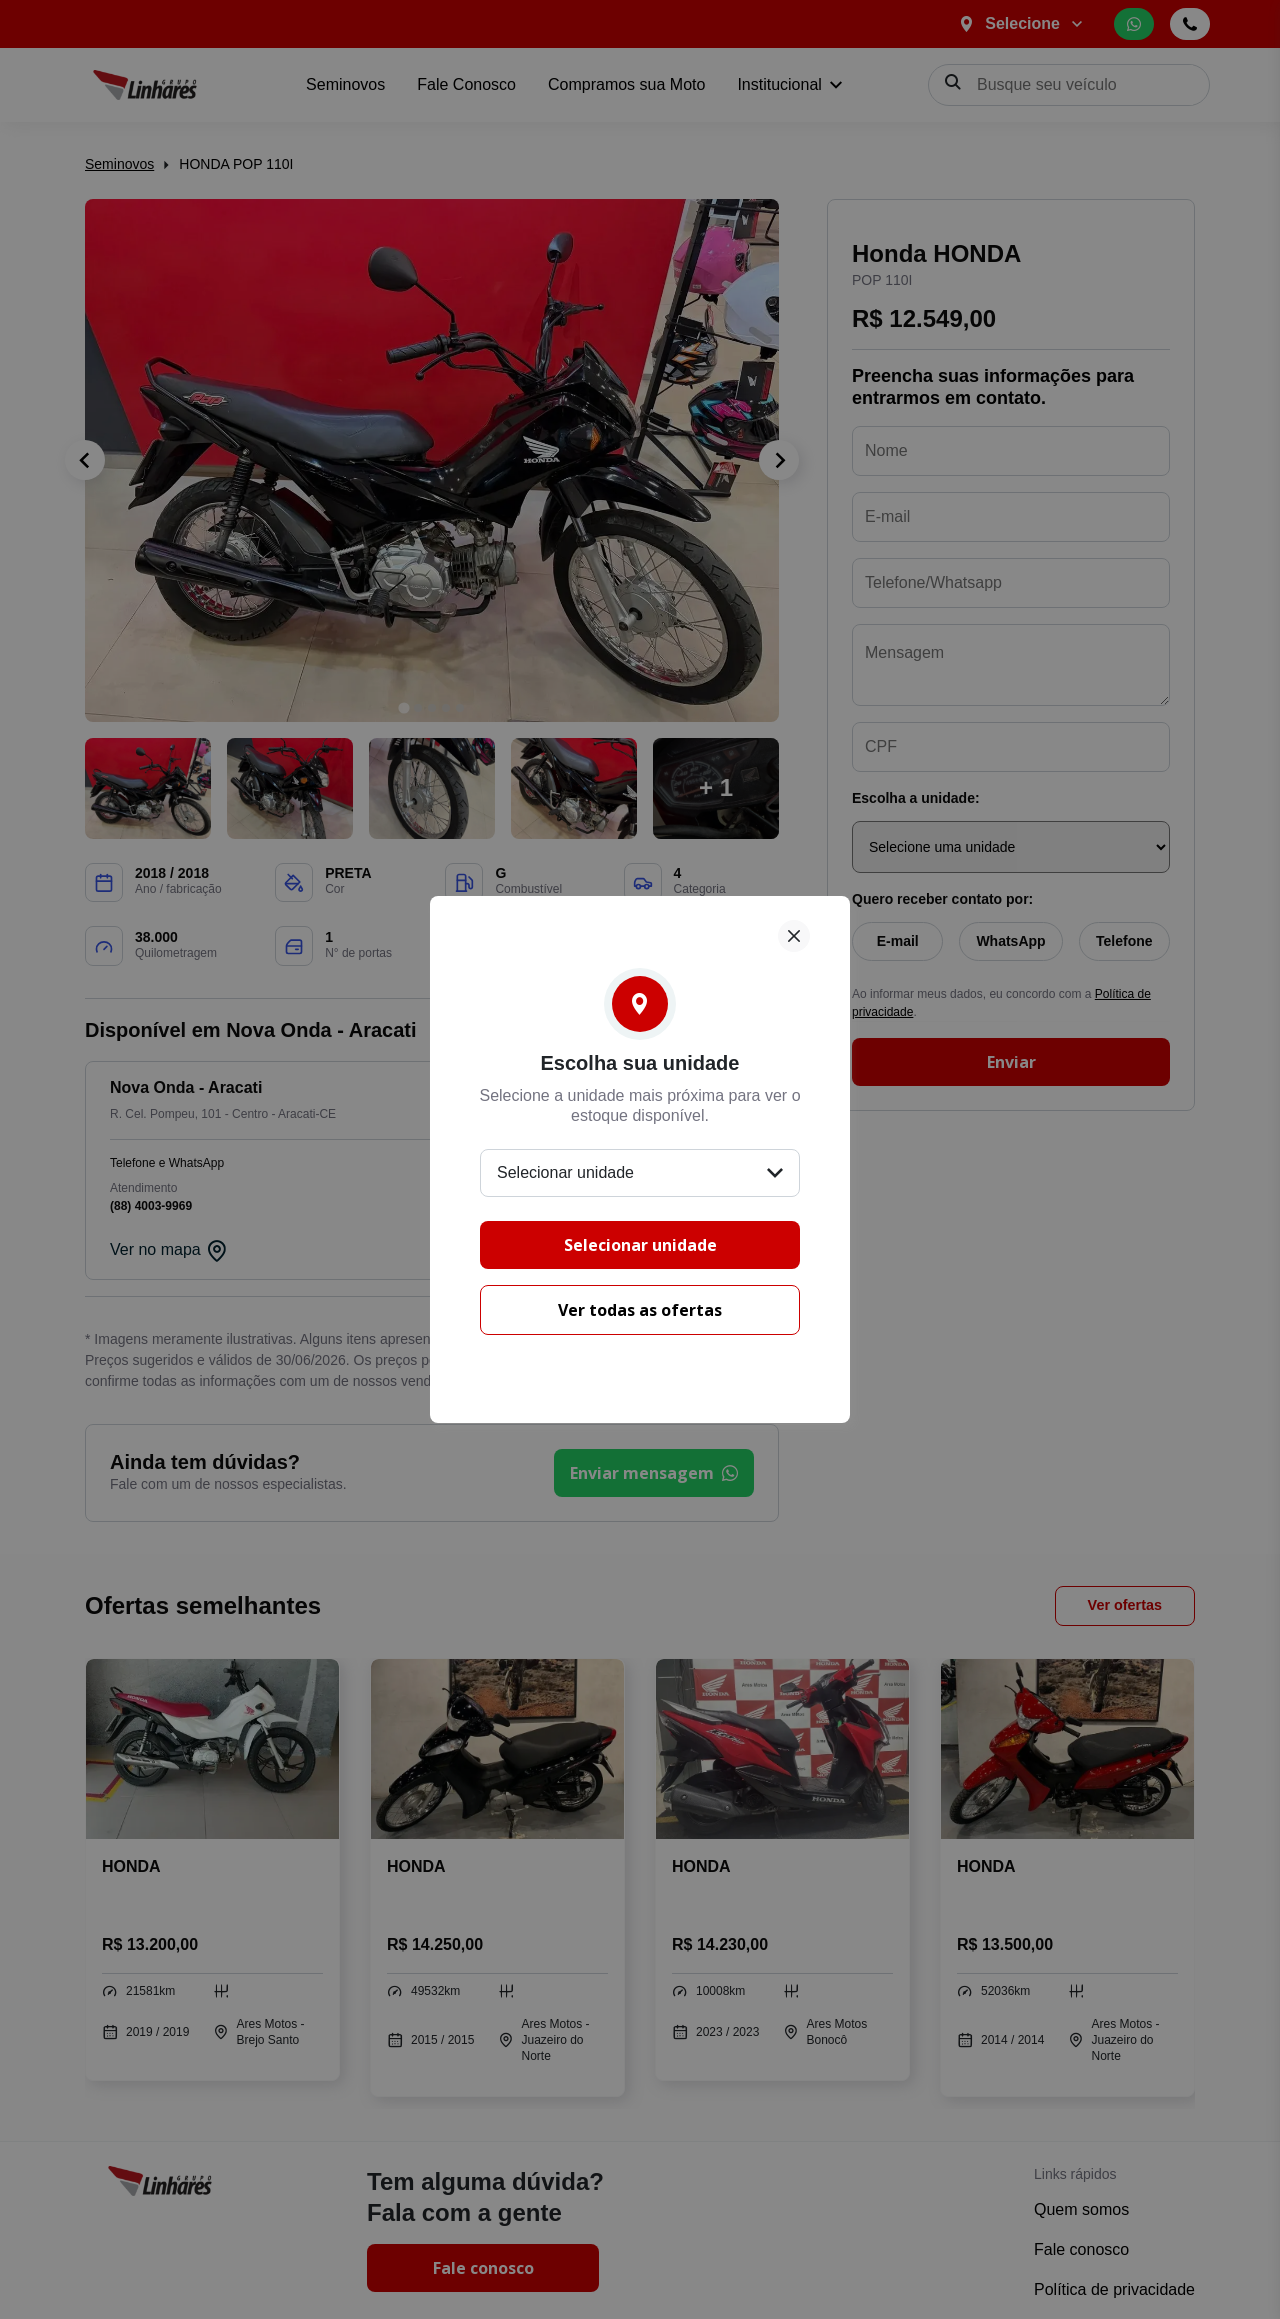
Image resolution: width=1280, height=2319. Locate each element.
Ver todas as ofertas (640, 1310)
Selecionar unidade (640, 1245)
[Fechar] (794, 936)
